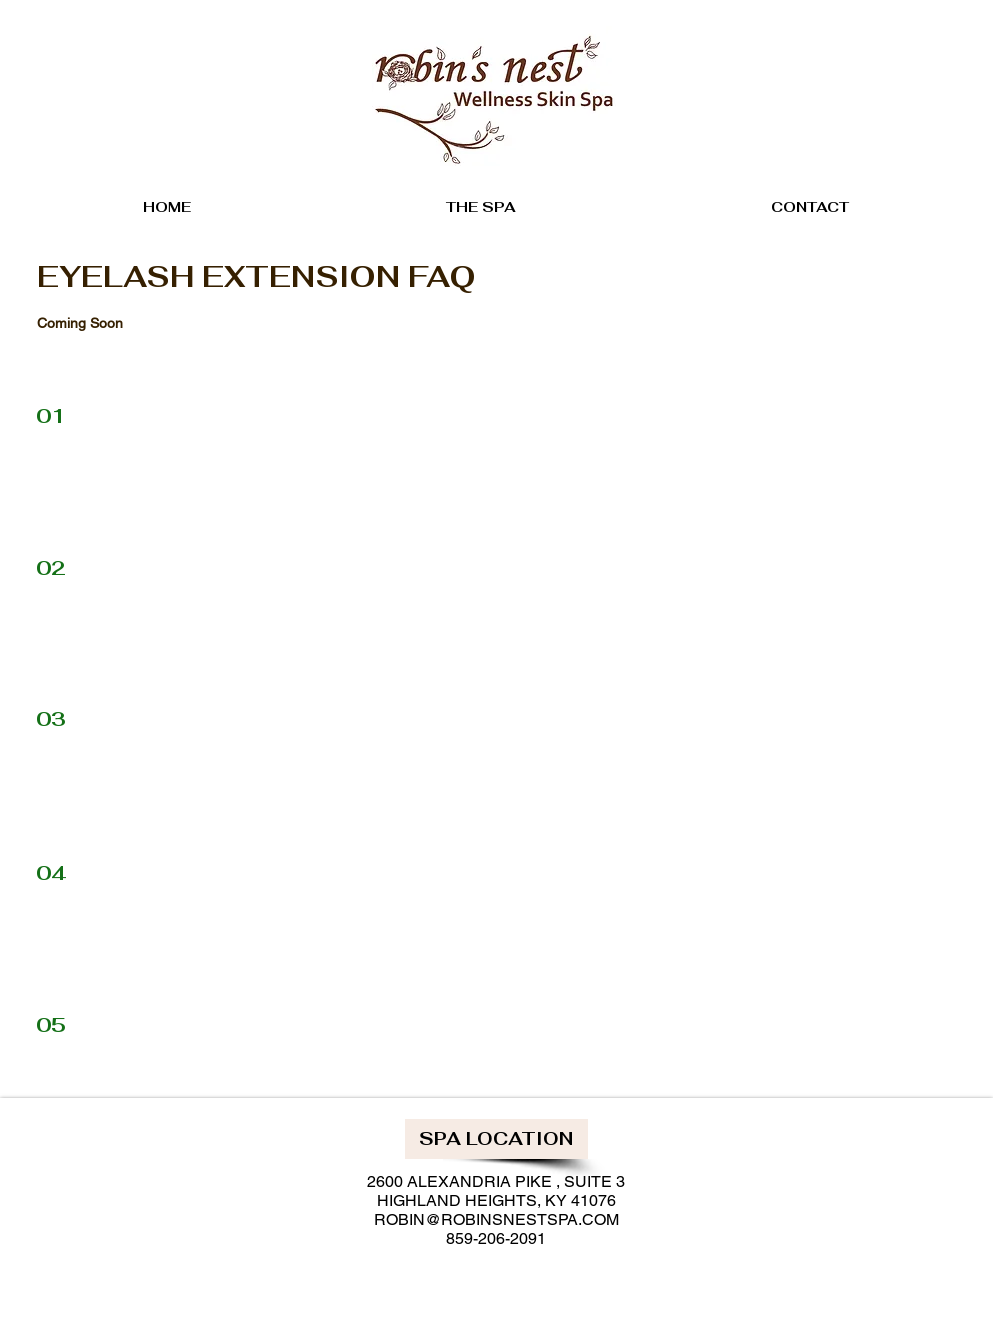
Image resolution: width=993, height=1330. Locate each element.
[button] (496, 1139)
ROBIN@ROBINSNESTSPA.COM (496, 1219)
